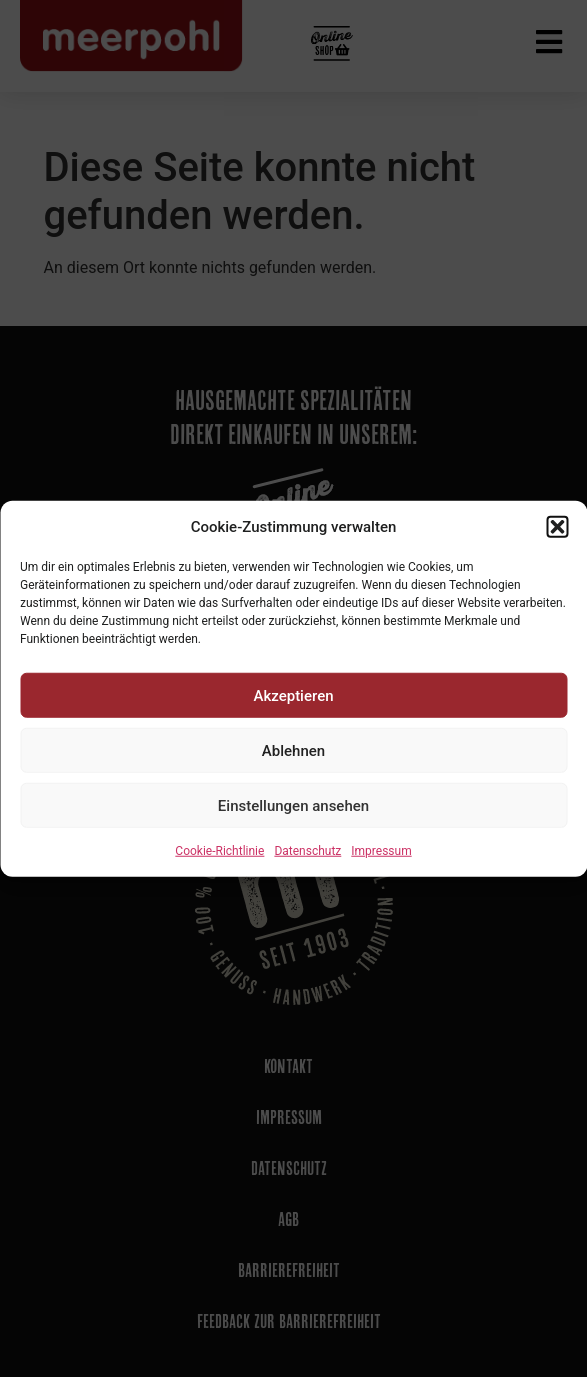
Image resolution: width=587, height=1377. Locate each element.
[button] (557, 527)
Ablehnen (293, 750)
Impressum (381, 851)
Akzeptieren (293, 695)
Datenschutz (307, 851)
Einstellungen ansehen (293, 805)
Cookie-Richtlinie (219, 851)
